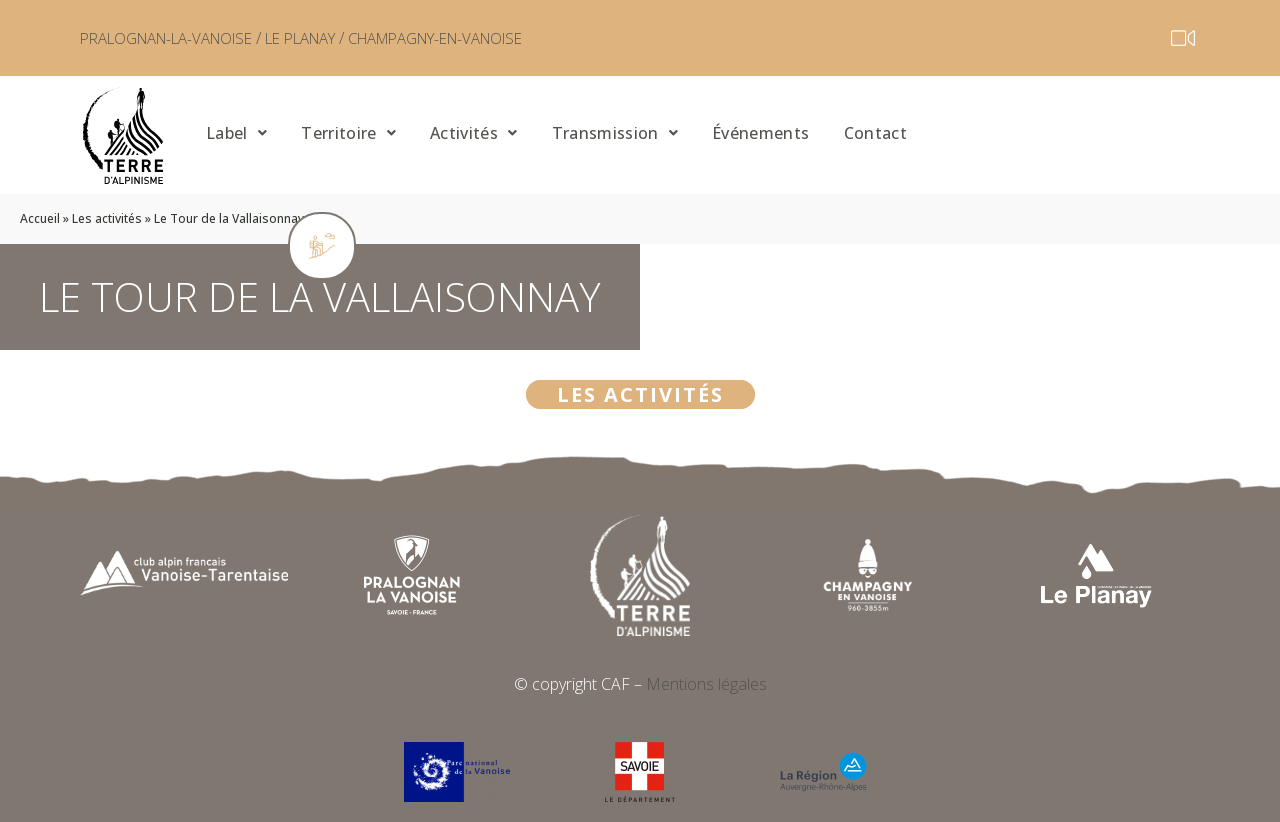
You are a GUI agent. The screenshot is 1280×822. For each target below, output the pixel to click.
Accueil (40, 218)
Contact (862, 132)
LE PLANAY (329, 38)
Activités (469, 132)
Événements (750, 132)
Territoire (346, 132)
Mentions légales (706, 684)
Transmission (607, 132)
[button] (234, 134)
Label (236, 132)
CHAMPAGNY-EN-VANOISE (484, 38)
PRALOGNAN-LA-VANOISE (177, 38)
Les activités (107, 218)
